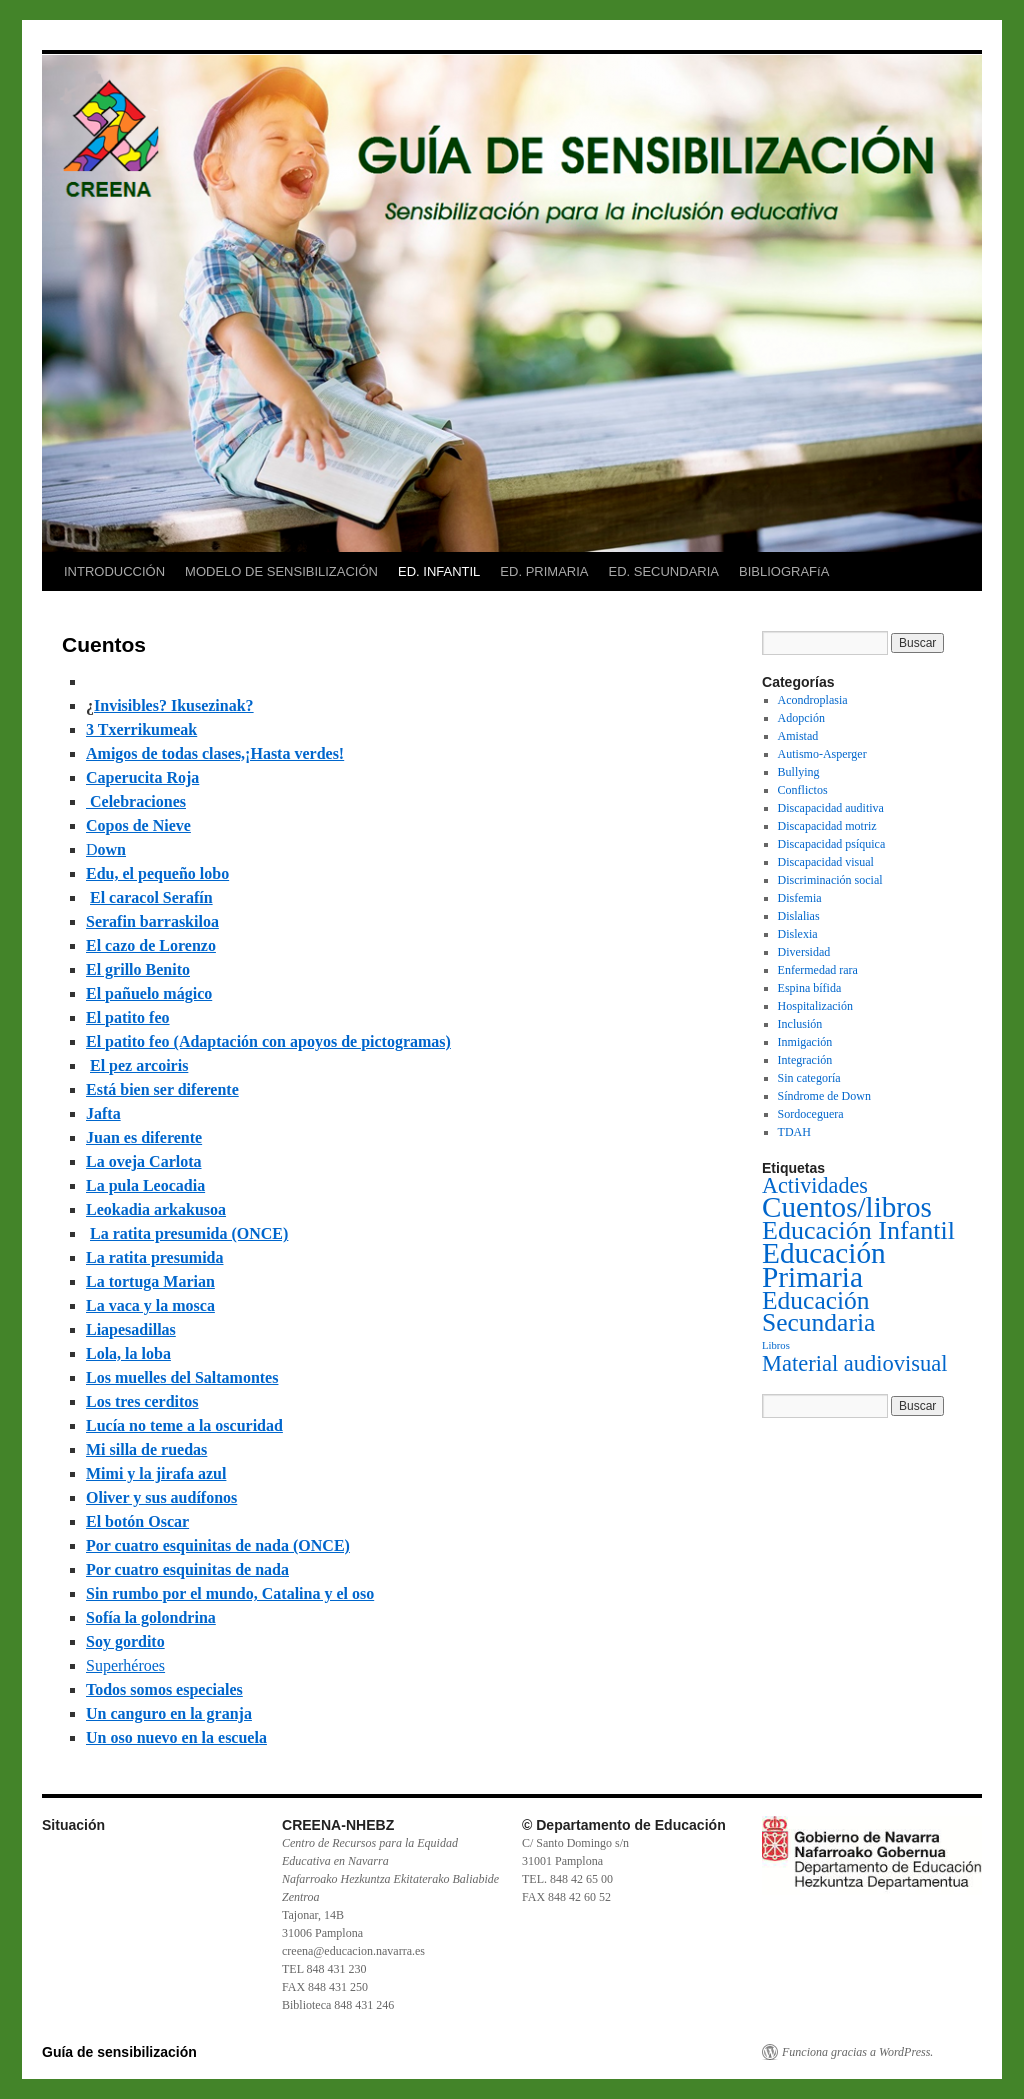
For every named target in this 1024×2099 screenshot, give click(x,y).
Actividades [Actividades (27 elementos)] (815, 1185)
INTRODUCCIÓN (114, 571)
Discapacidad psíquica (832, 844)
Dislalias (799, 916)
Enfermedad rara (818, 970)
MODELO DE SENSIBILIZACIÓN (281, 571)
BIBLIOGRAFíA (784, 571)
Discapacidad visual (826, 862)
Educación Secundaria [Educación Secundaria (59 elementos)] (818, 1311)
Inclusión (800, 1024)
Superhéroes (125, 1665)
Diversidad (804, 952)
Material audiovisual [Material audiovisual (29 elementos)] (855, 1363)
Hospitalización (815, 1006)
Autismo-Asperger (822, 754)
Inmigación (805, 1042)
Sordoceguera (811, 1114)
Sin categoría (809, 1078)
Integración (805, 1060)
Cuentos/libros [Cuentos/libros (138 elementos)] (847, 1207)
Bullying (799, 772)
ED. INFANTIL (439, 571)
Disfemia (800, 898)
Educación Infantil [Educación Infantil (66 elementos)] (858, 1230)
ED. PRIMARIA (544, 571)
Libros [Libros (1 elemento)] (776, 1345)
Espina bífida (810, 988)
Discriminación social (830, 880)
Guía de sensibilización (119, 2052)
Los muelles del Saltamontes (182, 1377)
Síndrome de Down (824, 1096)
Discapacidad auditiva (831, 808)
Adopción (801, 718)
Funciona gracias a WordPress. (857, 2052)
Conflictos (803, 790)
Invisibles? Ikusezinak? (174, 705)
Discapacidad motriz (827, 826)
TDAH (794, 1132)
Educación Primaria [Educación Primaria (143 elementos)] (824, 1265)
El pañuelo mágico (149, 993)
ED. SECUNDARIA (663, 571)
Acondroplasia (813, 700)
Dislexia (798, 934)
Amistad (798, 736)
